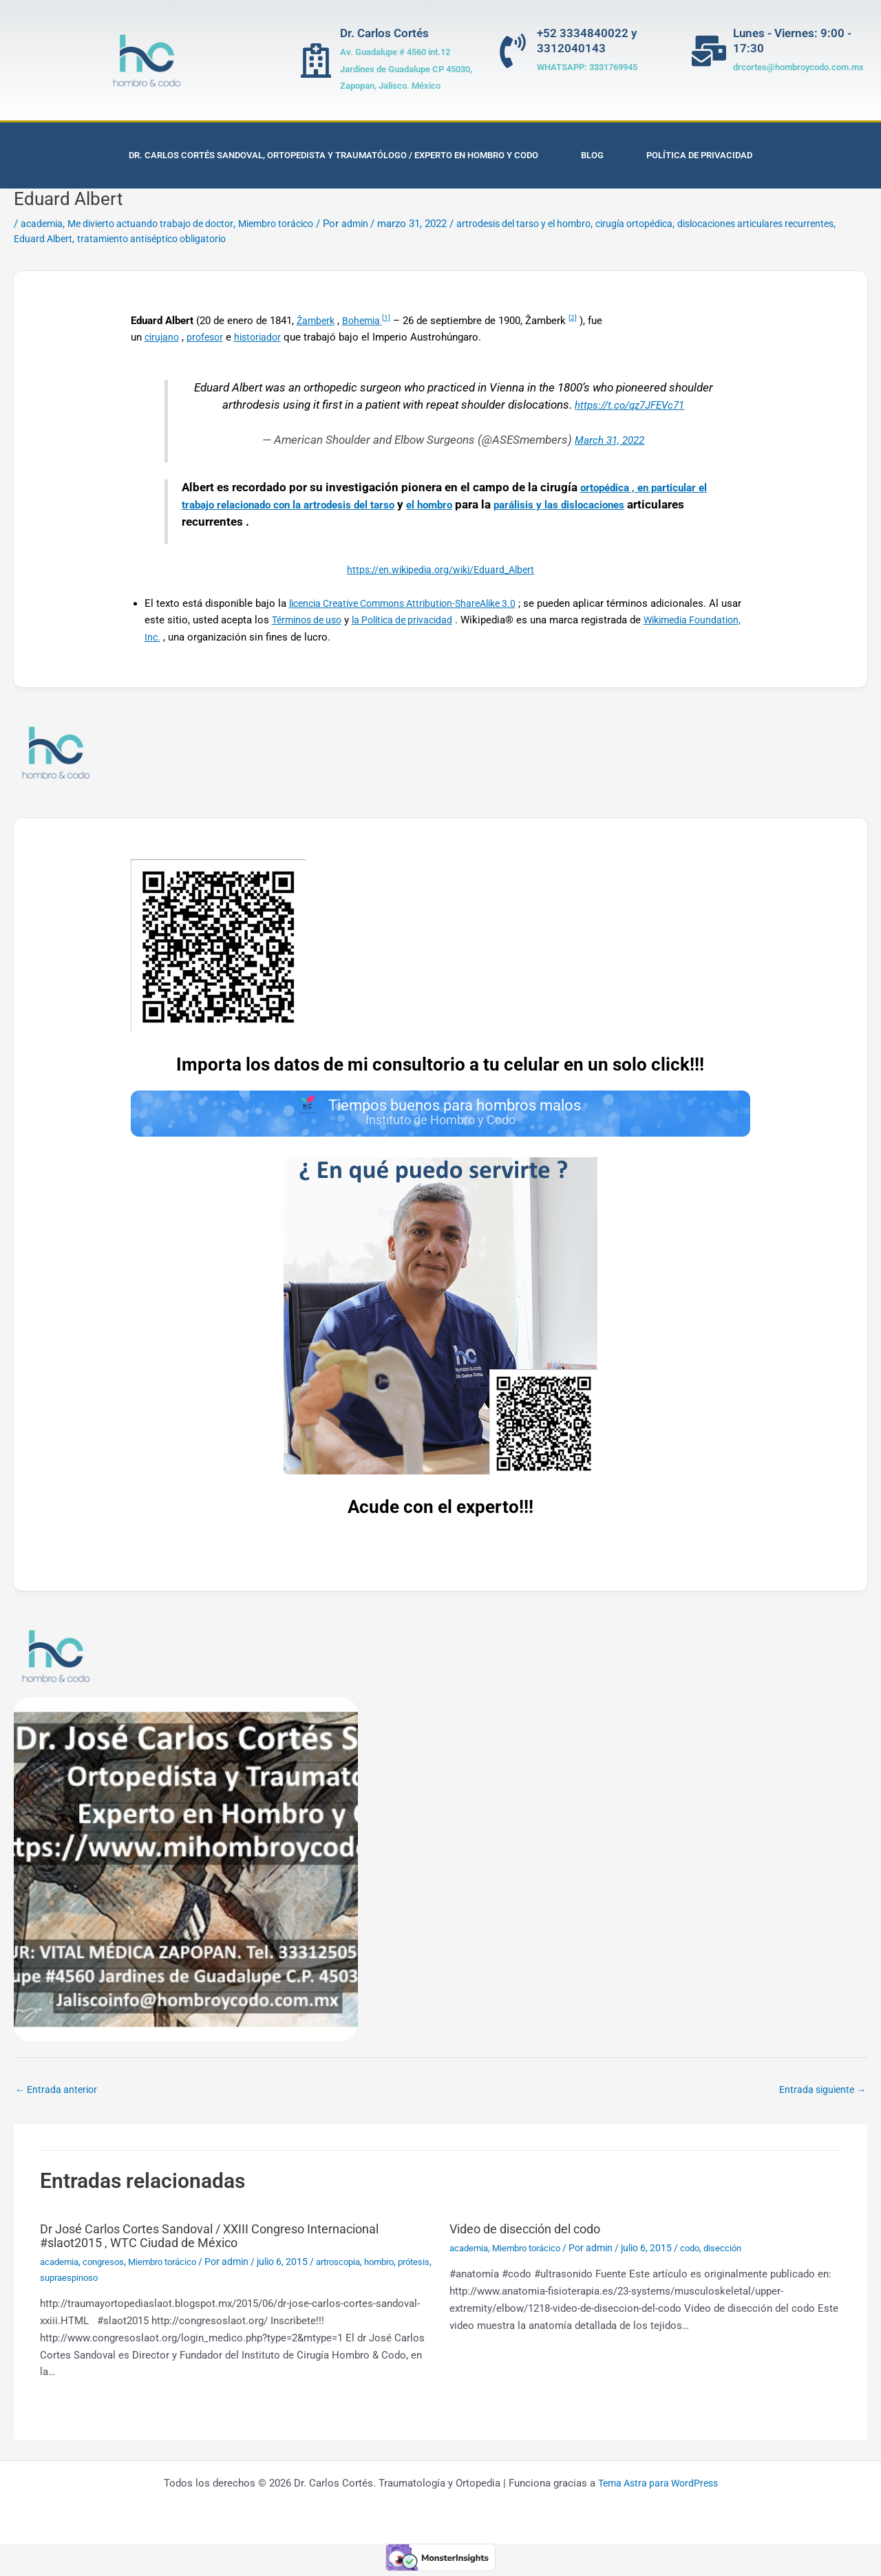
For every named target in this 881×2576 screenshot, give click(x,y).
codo (701, 2252)
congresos (108, 2266)
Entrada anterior (58, 2093)
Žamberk (317, 320)
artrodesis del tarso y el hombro (554, 223)
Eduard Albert (102, 239)
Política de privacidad (699, 155)
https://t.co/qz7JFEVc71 (630, 404)
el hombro (478, 504)
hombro (400, 2266)
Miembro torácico (294, 223)
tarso (425, 504)
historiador (265, 337)
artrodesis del (373, 504)
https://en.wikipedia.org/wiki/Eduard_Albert (440, 570)
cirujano (163, 337)
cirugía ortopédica (675, 223)
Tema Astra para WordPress (657, 2488)
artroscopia (354, 2266)
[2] (579, 317)
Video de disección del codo (534, 2233)
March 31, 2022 (609, 440)
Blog (592, 155)
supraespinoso (110, 2282)
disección (736, 2252)
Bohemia (366, 320)
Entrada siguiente (819, 2093)
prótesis (57, 2282)
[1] (392, 317)
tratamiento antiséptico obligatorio (218, 239)
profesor (209, 337)
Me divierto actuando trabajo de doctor (159, 223)
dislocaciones (237, 521)
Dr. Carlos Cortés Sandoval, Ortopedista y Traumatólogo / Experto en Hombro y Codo (333, 155)
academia (43, 223)
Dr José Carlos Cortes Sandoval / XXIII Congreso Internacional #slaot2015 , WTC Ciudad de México (229, 2240)
